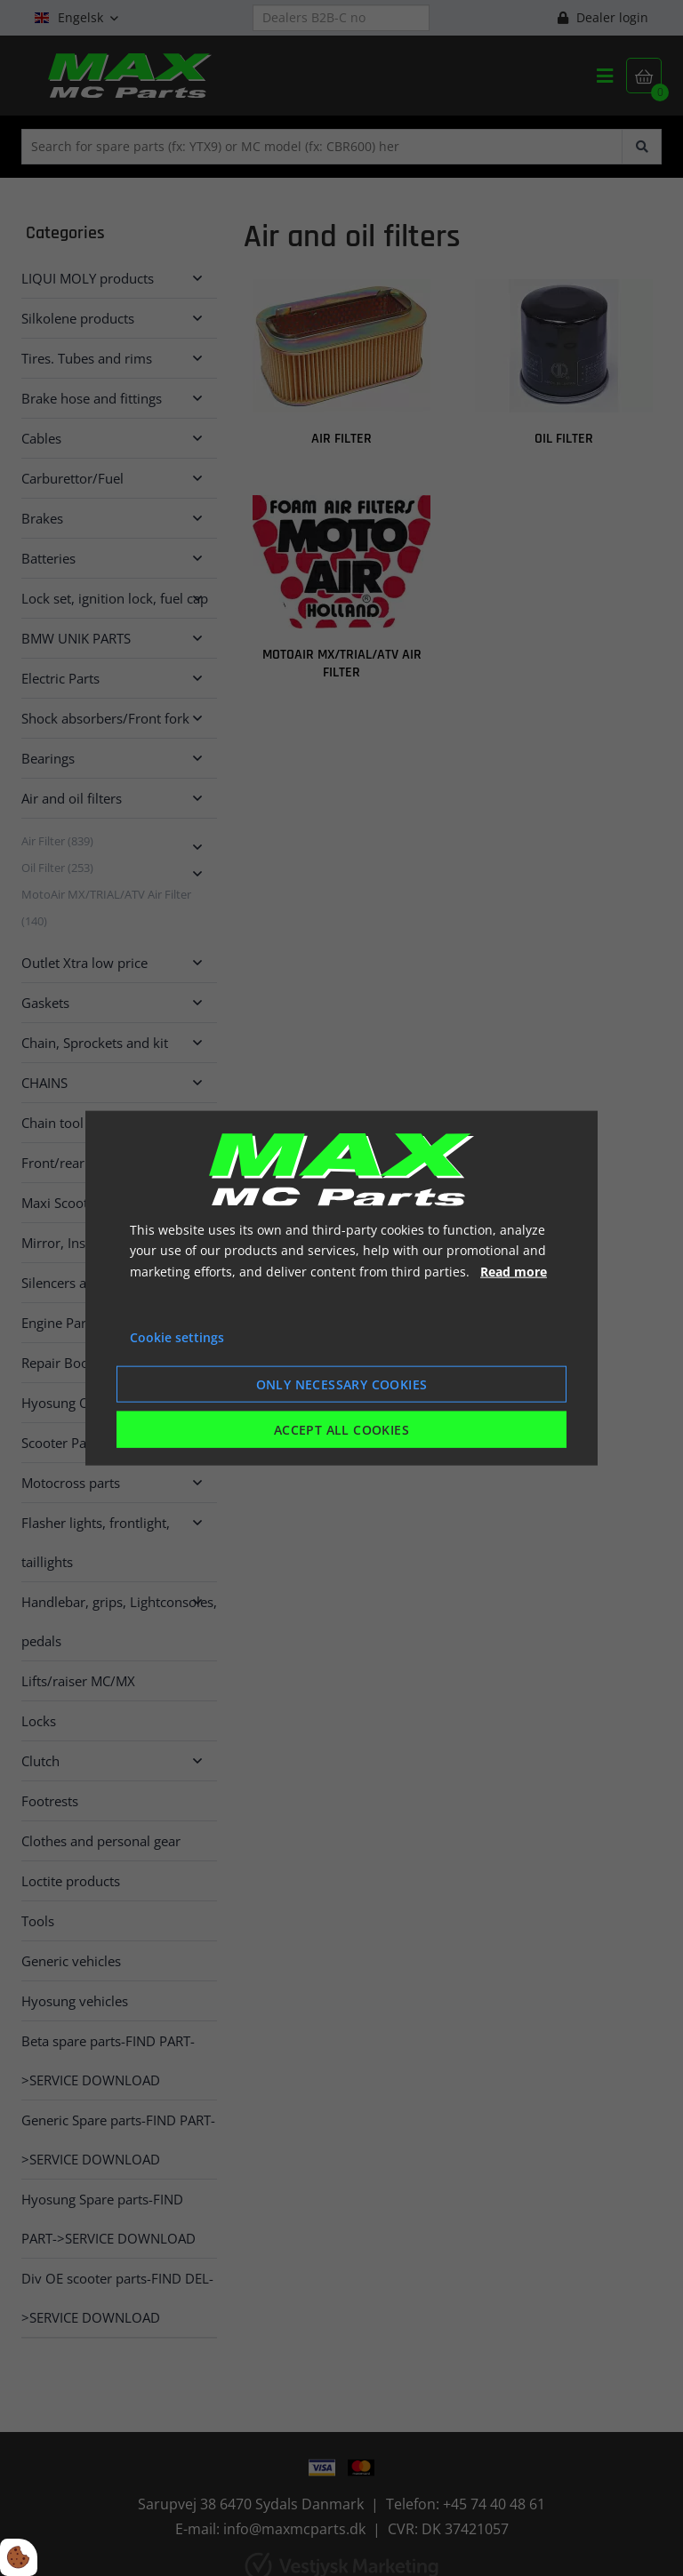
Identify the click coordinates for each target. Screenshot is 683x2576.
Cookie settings (177, 1337)
